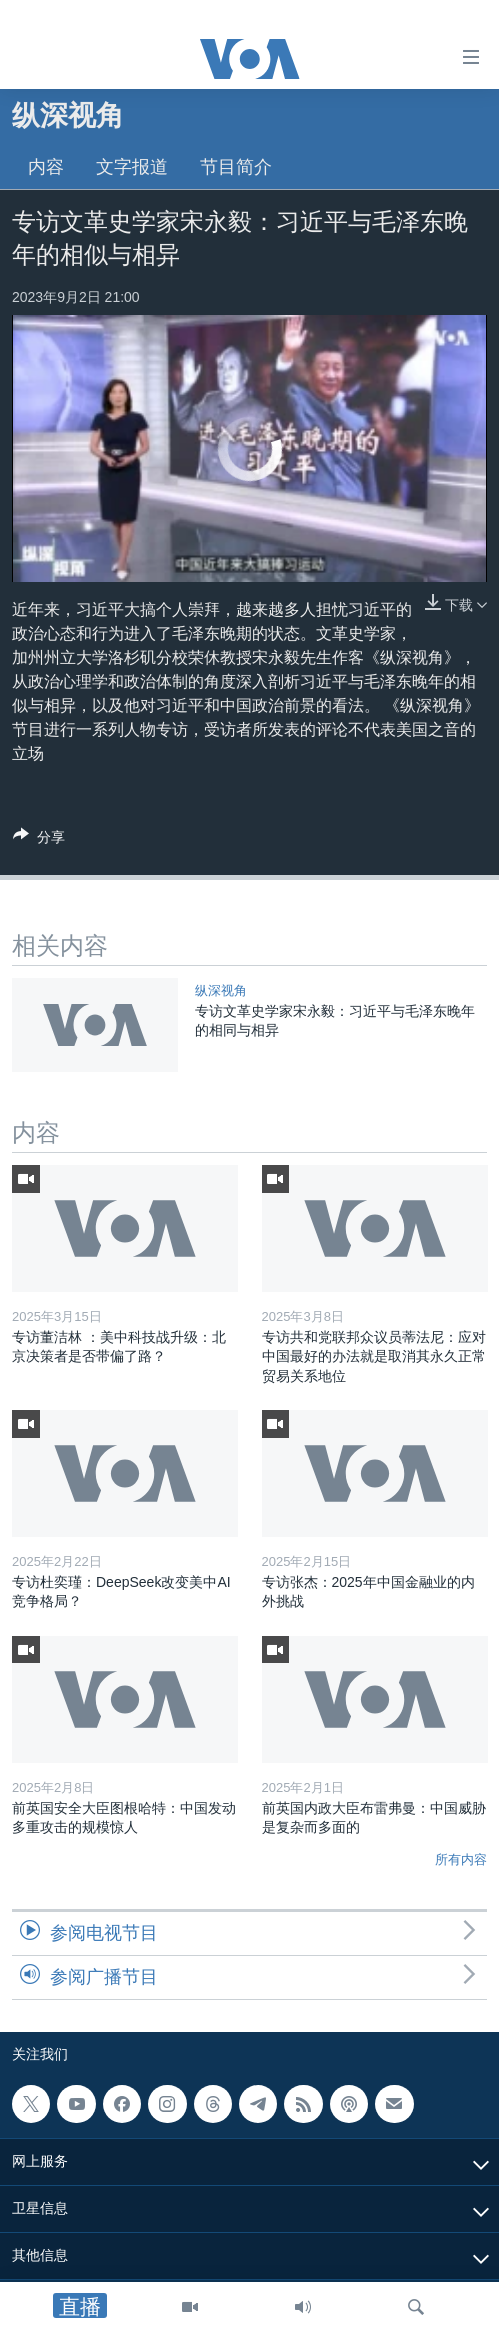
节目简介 (236, 167)
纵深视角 (221, 990)
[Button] (39, 840)
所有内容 (461, 1859)
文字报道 (132, 167)
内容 (46, 167)
